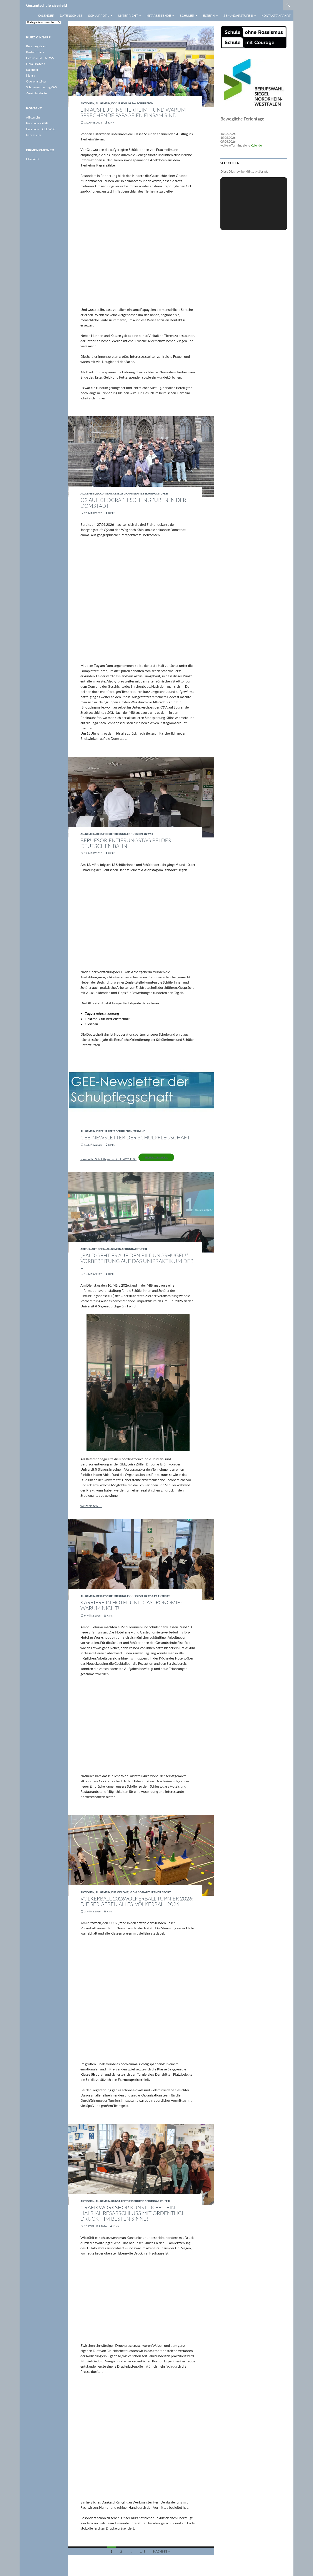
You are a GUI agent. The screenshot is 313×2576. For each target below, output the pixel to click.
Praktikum (162, 1596)
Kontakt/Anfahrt (276, 15)
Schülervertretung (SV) (41, 87)
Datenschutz (71, 15)
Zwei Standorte (36, 93)
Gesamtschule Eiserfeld (46, 5)
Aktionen (87, 103)
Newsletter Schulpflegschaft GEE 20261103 (108, 1159)
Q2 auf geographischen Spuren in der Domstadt (133, 503)
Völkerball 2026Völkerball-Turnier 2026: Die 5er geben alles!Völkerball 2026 (136, 1901)
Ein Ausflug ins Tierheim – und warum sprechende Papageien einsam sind (133, 112)
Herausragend (35, 64)
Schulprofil (98, 15)
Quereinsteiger (36, 81)
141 (142, 2551)
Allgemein (102, 103)
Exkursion (119, 103)
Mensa (30, 75)
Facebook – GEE (37, 123)
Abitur (85, 1249)
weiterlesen (91, 1506)
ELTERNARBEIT (105, 1131)
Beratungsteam (36, 46)
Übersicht (32, 159)
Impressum (33, 135)
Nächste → (162, 2551)
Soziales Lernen (149, 1892)
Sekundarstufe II (238, 15)
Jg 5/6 (132, 103)
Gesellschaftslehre (127, 493)
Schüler (187, 15)
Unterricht (128, 15)
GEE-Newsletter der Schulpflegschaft (135, 1137)
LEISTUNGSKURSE (132, 2201)
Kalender (46, 15)
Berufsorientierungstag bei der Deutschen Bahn (125, 843)
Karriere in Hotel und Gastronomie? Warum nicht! (131, 1605)
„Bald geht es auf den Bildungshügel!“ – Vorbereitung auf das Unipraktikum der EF (136, 1261)
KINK (111, 122)
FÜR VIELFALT (119, 1892)
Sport (166, 1892)
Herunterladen (156, 1157)
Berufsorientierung (111, 834)
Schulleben (145, 103)
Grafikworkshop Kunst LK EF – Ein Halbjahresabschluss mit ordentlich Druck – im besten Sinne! (133, 2213)
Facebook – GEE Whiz (40, 129)
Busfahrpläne (35, 52)
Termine (139, 1131)
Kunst (115, 2201)
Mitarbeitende (159, 15)
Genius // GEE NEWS (40, 58)
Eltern (209, 15)
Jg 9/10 (148, 834)
